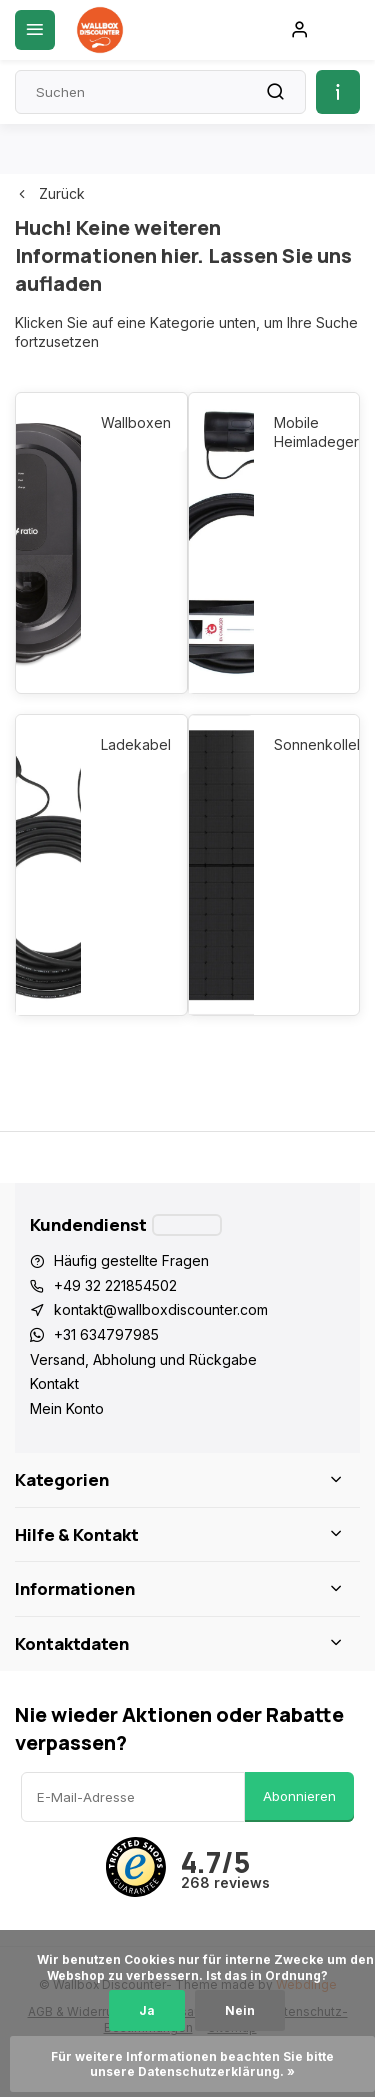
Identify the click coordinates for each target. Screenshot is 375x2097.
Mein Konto (67, 1408)
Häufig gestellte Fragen (131, 1260)
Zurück (50, 193)
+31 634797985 (106, 1334)
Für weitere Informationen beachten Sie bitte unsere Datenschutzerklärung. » (194, 2064)
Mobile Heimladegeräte (306, 432)
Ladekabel (133, 744)
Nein (240, 2010)
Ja (147, 2010)
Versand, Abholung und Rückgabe (143, 1359)
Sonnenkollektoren (306, 744)
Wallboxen (133, 422)
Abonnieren (299, 1796)
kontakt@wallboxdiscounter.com (161, 1309)
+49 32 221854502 (115, 1285)
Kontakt (54, 1383)
